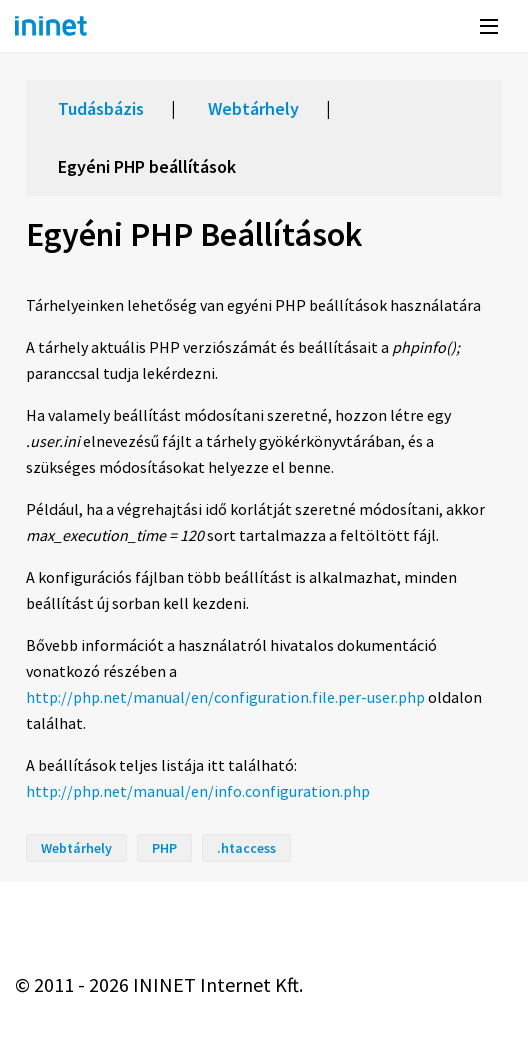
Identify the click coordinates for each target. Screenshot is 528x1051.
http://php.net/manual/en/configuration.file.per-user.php (225, 697)
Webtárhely (253, 108)
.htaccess (246, 848)
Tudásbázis (101, 108)
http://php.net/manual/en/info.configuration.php (198, 791)
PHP (164, 848)
